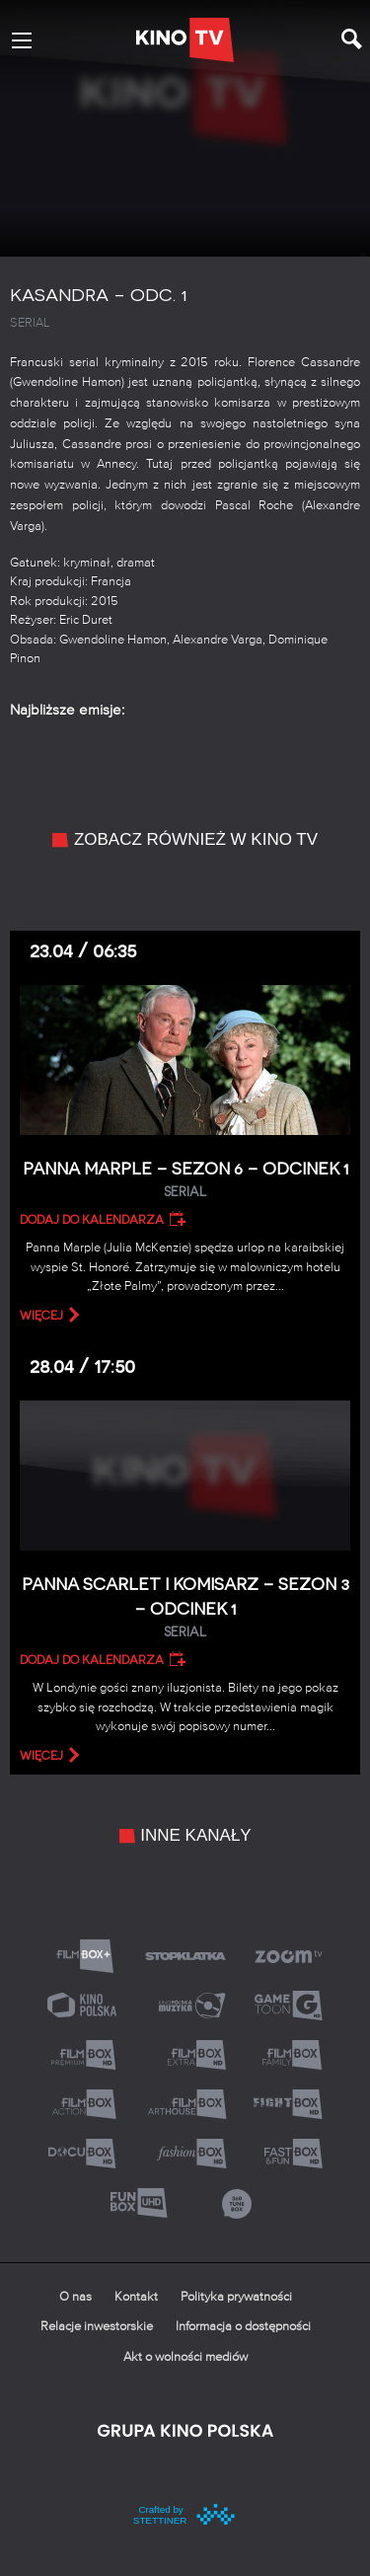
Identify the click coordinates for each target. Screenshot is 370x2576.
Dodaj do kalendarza (92, 1220)
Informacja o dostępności (243, 2326)
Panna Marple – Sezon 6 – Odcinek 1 (185, 1180)
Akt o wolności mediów (185, 2357)
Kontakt (136, 2297)
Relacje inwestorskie (96, 2326)
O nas (75, 2297)
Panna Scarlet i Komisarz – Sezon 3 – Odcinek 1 (185, 1608)
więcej (41, 1316)
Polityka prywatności (236, 2297)
